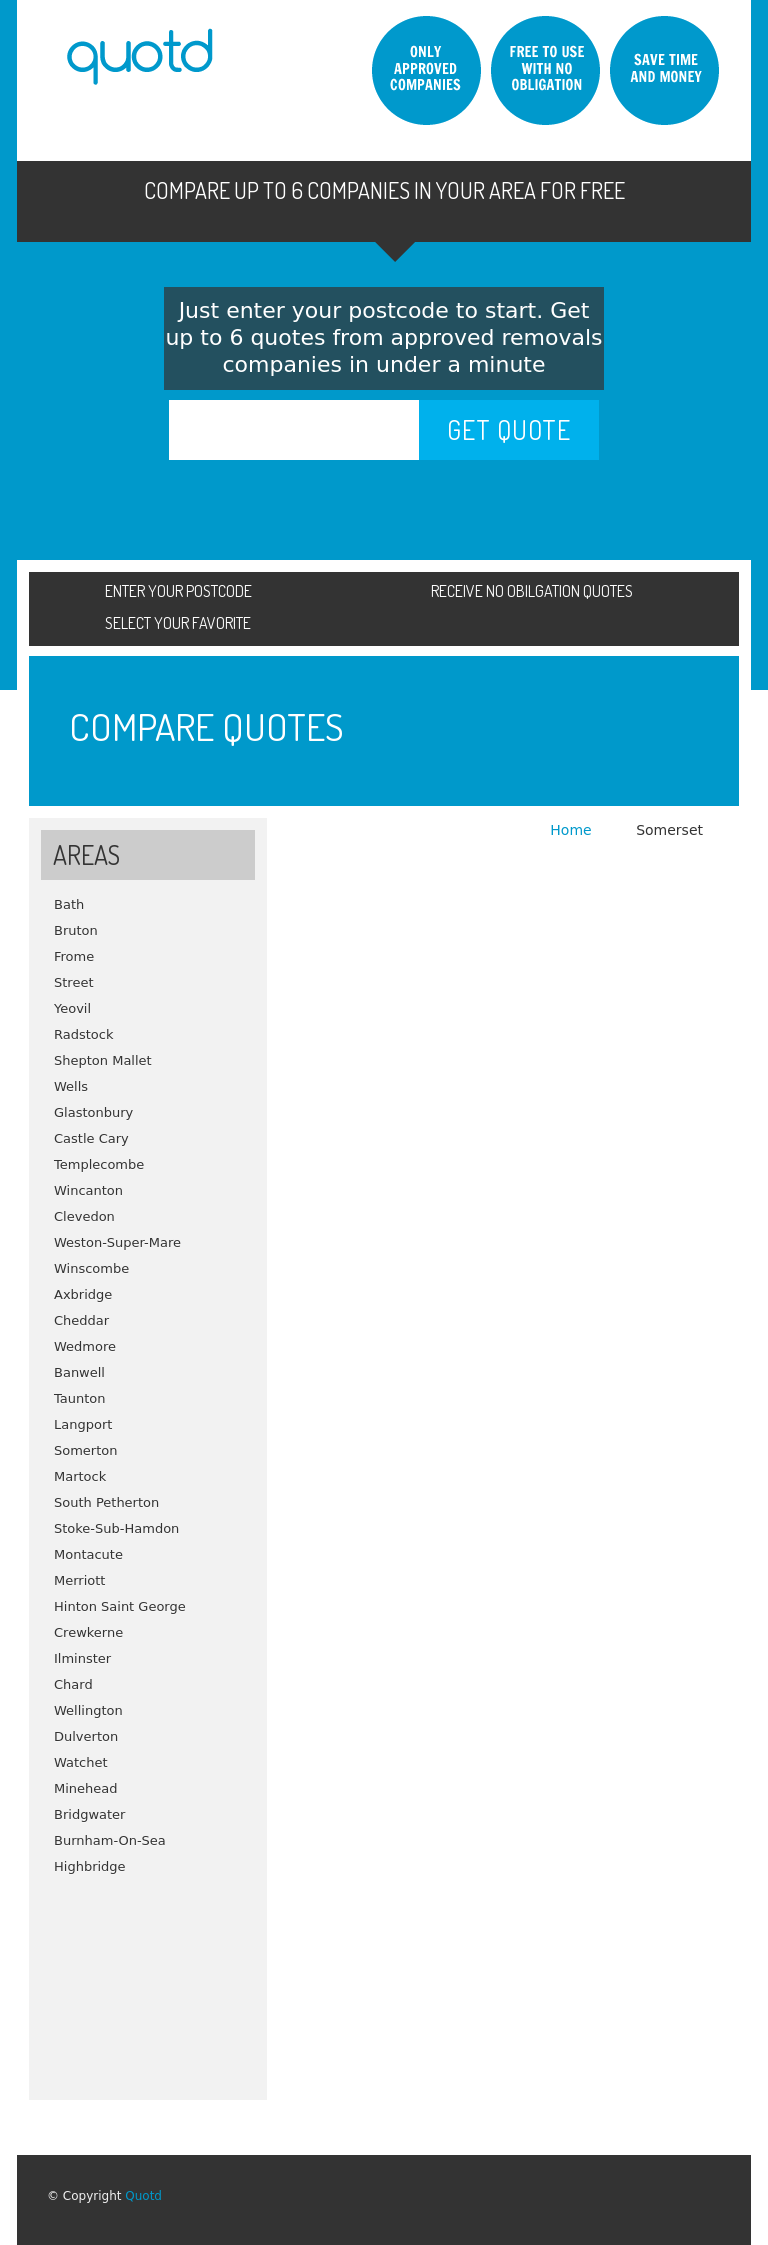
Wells (71, 1086)
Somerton (86, 1450)
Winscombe (91, 1268)
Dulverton (86, 1736)
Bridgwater (89, 1814)
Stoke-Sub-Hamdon (116, 1528)
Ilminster (82, 1658)
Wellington (88, 1710)
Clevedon (84, 1216)
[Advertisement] (148, 1980)
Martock (80, 1476)
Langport (83, 1424)
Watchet (81, 1762)
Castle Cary (91, 1138)
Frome (74, 956)
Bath (69, 904)
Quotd (143, 2196)
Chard (73, 1684)
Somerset (669, 830)
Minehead (86, 1788)
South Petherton (106, 1502)
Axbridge (83, 1294)
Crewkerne (88, 1632)
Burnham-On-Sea (110, 1840)
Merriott (79, 1580)
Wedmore (85, 1346)
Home (573, 830)
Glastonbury (93, 1112)
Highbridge (90, 1866)
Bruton (76, 930)
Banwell (79, 1372)
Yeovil (72, 1008)
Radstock (83, 1034)
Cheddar (81, 1320)
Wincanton (88, 1190)
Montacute (88, 1554)
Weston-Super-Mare (117, 1242)
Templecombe (99, 1164)
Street (74, 982)
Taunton (80, 1398)
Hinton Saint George (120, 1606)
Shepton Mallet (103, 1060)
